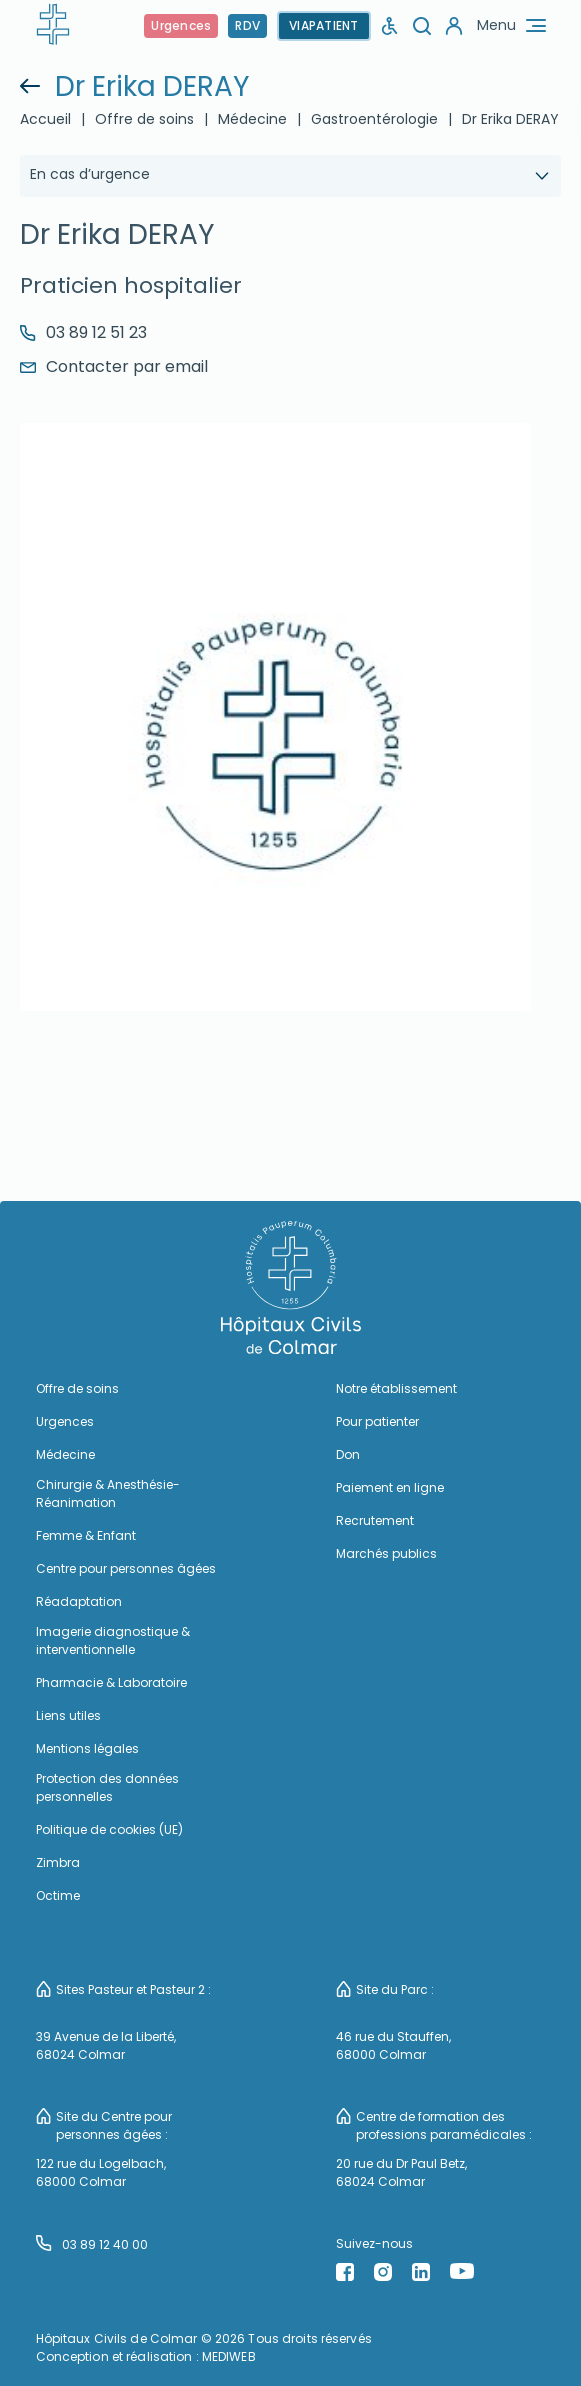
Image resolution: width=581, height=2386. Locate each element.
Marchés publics (386, 1553)
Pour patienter (377, 1421)
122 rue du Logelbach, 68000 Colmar (101, 2172)
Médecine (252, 119)
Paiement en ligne (390, 1487)
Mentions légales (87, 1748)
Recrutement (375, 1520)
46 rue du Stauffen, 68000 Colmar (393, 2045)
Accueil (45, 119)
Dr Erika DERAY (510, 119)
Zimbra (58, 1862)
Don (348, 1454)
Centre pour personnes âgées (126, 1568)
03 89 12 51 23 (83, 332)
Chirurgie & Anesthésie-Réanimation (108, 1493)
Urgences (181, 25)
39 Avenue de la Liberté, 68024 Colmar (106, 2045)
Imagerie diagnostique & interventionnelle (113, 1640)
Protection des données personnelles (107, 1787)
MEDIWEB (229, 2356)
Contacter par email (114, 366)
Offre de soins (144, 119)
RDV (247, 25)
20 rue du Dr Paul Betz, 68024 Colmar (401, 2172)
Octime (58, 1895)
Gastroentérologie (374, 119)
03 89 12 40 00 (92, 2244)
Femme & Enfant (86, 1535)
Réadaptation (79, 1601)
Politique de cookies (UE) (109, 1829)
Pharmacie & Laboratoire (111, 1682)
